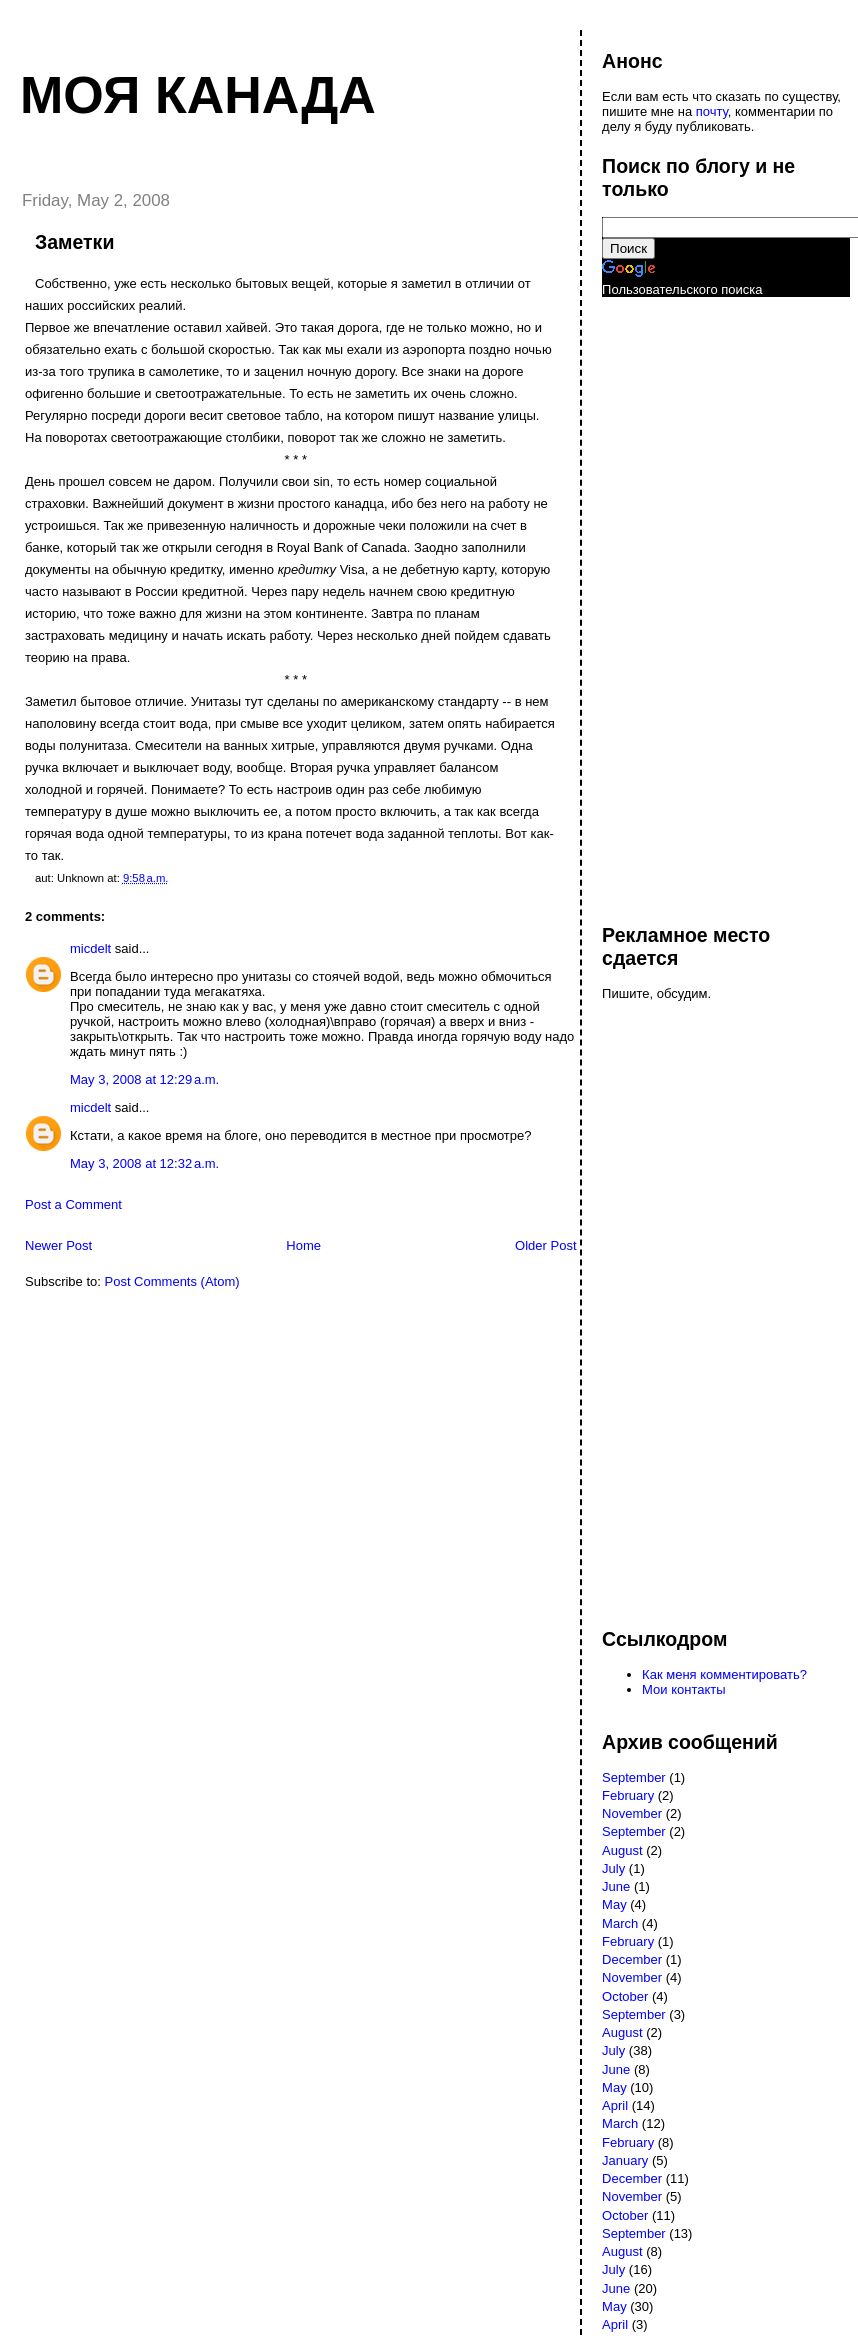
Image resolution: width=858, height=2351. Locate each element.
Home (303, 1245)
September (634, 1777)
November (632, 1813)
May (614, 1904)
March (620, 1923)
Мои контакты (684, 1689)
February (628, 1795)
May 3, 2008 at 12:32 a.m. (144, 1163)
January (625, 2160)
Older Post (545, 1245)
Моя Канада (198, 95)
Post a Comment (73, 1204)
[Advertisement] (682, 601)
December (632, 1959)
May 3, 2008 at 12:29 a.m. (144, 1079)
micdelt (90, 948)
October (625, 1996)
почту (712, 111)
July (613, 1868)
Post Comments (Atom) (172, 1281)
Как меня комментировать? (724, 1674)
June (616, 1886)
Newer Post (58, 1245)
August (622, 1850)
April (615, 2105)
